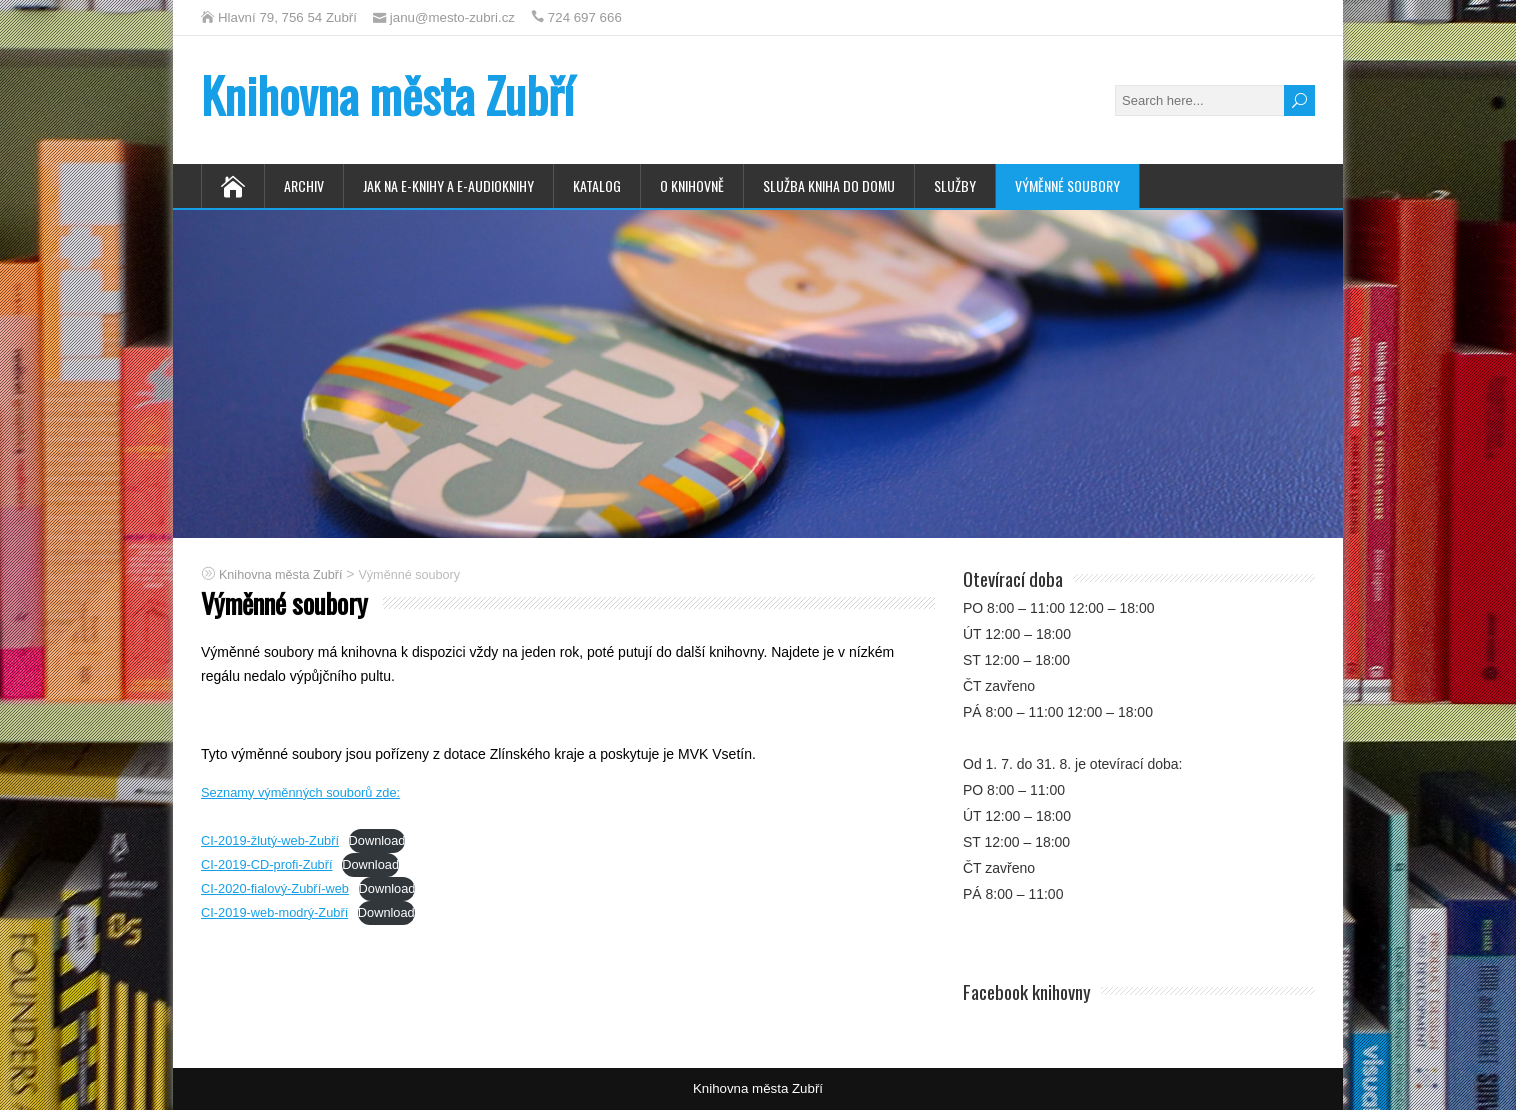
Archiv (304, 185)
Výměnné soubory (1067, 185)
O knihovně (692, 185)
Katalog (597, 185)
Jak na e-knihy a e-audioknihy (448, 185)
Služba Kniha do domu (829, 185)
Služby (955, 185)
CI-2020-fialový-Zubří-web (275, 888)
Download (377, 840)
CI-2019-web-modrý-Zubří (274, 912)
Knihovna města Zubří (387, 94)
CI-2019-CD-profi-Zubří (267, 864)
